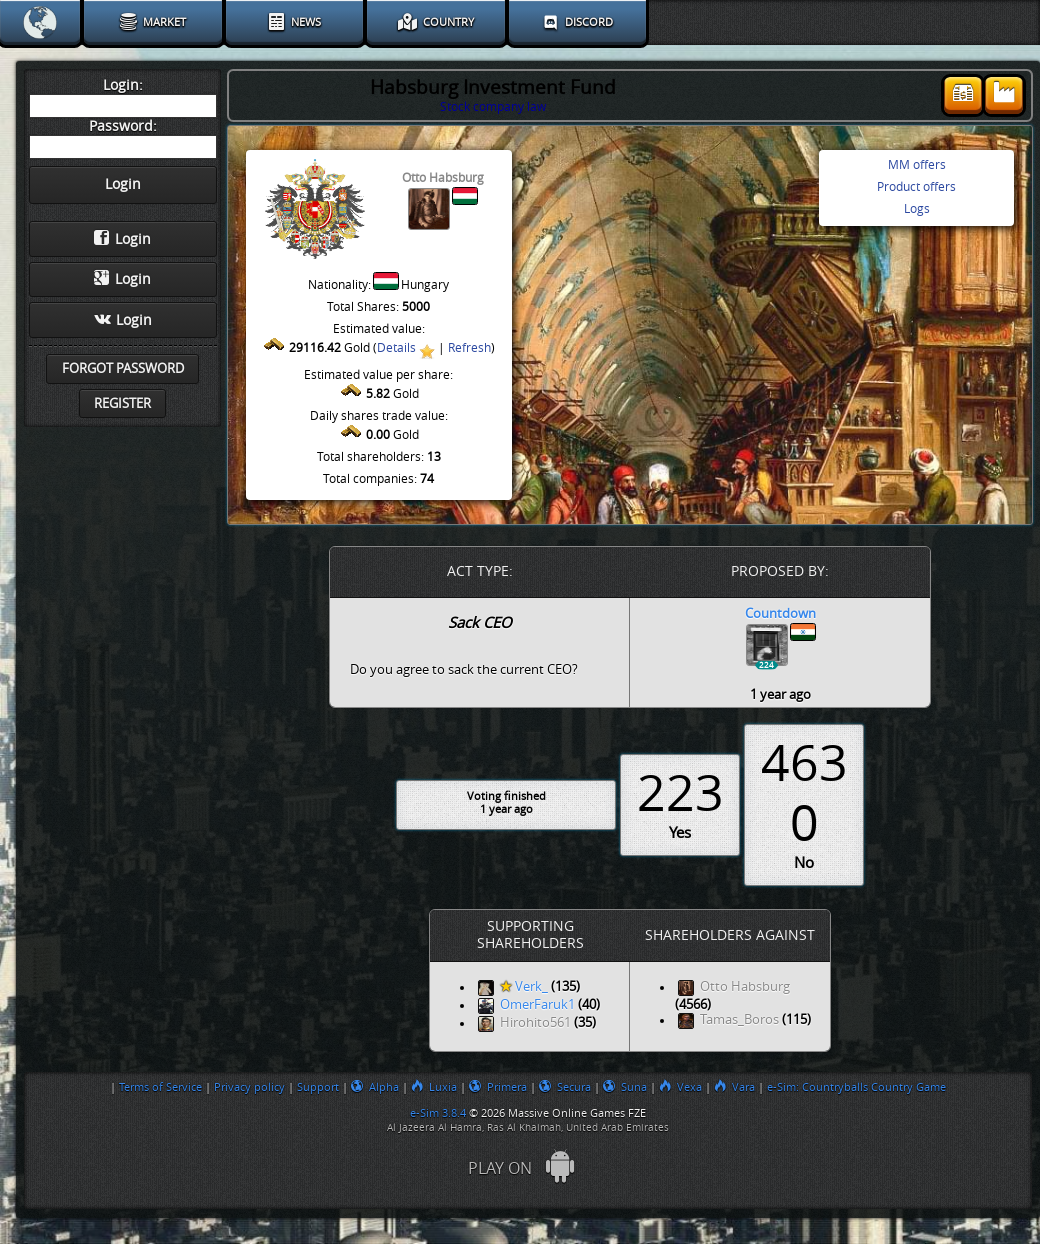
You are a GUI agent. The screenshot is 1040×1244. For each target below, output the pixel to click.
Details (396, 348)
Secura (565, 1087)
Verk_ (524, 987)
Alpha (375, 1087)
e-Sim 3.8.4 (438, 1113)
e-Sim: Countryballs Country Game (856, 1087)
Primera (498, 1087)
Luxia (434, 1087)
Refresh (469, 348)
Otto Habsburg (745, 987)
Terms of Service (160, 1087)
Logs (917, 209)
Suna (625, 1087)
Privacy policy (249, 1087)
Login (122, 239)
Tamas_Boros (739, 1020)
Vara (734, 1087)
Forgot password (123, 368)
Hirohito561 (535, 1023)
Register (122, 403)
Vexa (680, 1087)
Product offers (916, 187)
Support (318, 1087)
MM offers (917, 165)
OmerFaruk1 (537, 1005)
